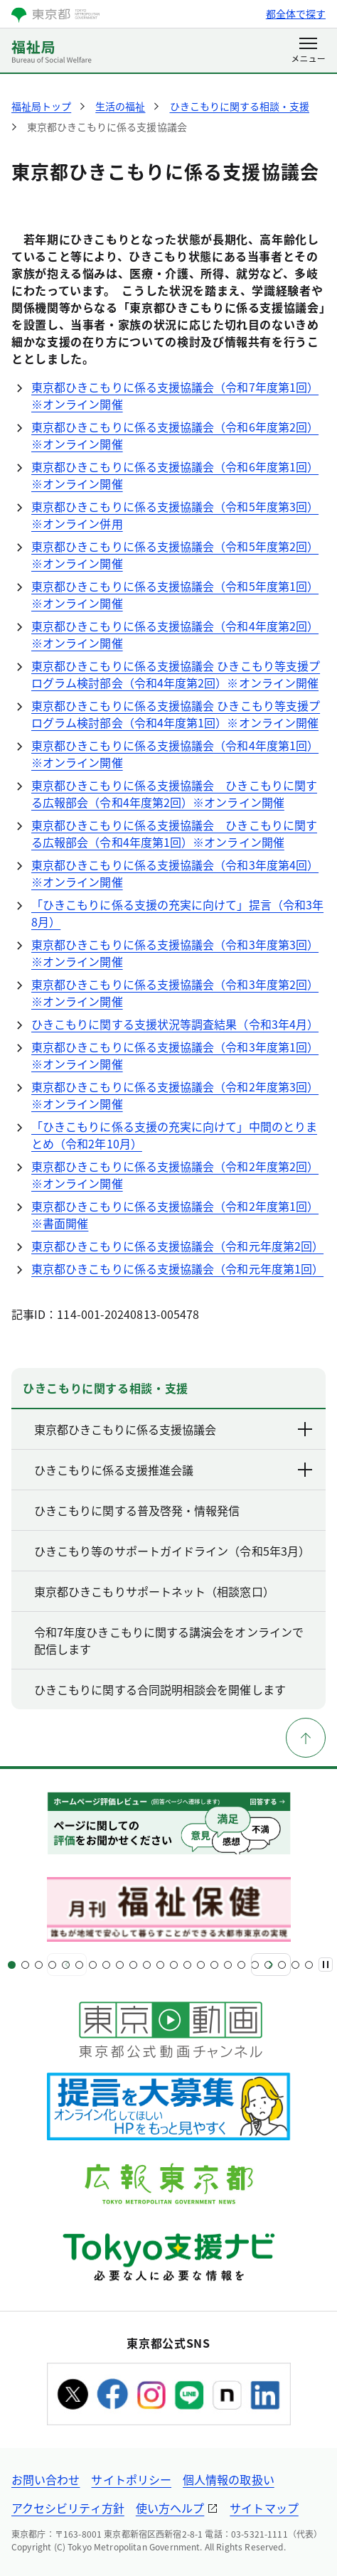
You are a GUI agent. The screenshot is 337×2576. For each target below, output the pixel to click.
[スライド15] (201, 1965)
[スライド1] (12, 1965)
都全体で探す (296, 13)
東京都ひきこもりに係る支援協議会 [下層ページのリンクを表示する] (174, 1429)
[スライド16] (214, 1965)
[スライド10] (133, 1965)
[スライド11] (147, 1965)
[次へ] (271, 1964)
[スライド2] (25, 1965)
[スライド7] (93, 1965)
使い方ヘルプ (170, 2507)
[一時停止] (326, 1964)
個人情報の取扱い (228, 2479)
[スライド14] (187, 1965)
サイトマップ (264, 2507)
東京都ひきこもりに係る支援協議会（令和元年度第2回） (177, 1245)
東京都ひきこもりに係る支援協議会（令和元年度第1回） (177, 1268)
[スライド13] (174, 1965)
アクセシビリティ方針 (67, 2507)
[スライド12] (160, 1965)
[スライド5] (66, 1965)
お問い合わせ (45, 2479)
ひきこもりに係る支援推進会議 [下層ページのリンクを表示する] (174, 1469)
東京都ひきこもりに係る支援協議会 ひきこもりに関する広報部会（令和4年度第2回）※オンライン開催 (174, 793)
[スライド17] (228, 1965)
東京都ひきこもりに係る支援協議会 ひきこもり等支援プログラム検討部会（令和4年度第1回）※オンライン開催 (175, 714)
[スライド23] (309, 1965)
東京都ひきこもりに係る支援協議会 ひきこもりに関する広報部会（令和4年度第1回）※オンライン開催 (174, 833)
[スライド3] (39, 1965)
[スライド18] (241, 1965)
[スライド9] (120, 1965)
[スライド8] (106, 1965)
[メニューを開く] (308, 51)
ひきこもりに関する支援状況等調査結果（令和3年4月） (175, 1023)
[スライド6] (79, 1965)
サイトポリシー (131, 2479)
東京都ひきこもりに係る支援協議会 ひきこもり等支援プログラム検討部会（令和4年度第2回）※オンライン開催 (175, 674)
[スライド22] (295, 1965)
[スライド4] (52, 1965)
